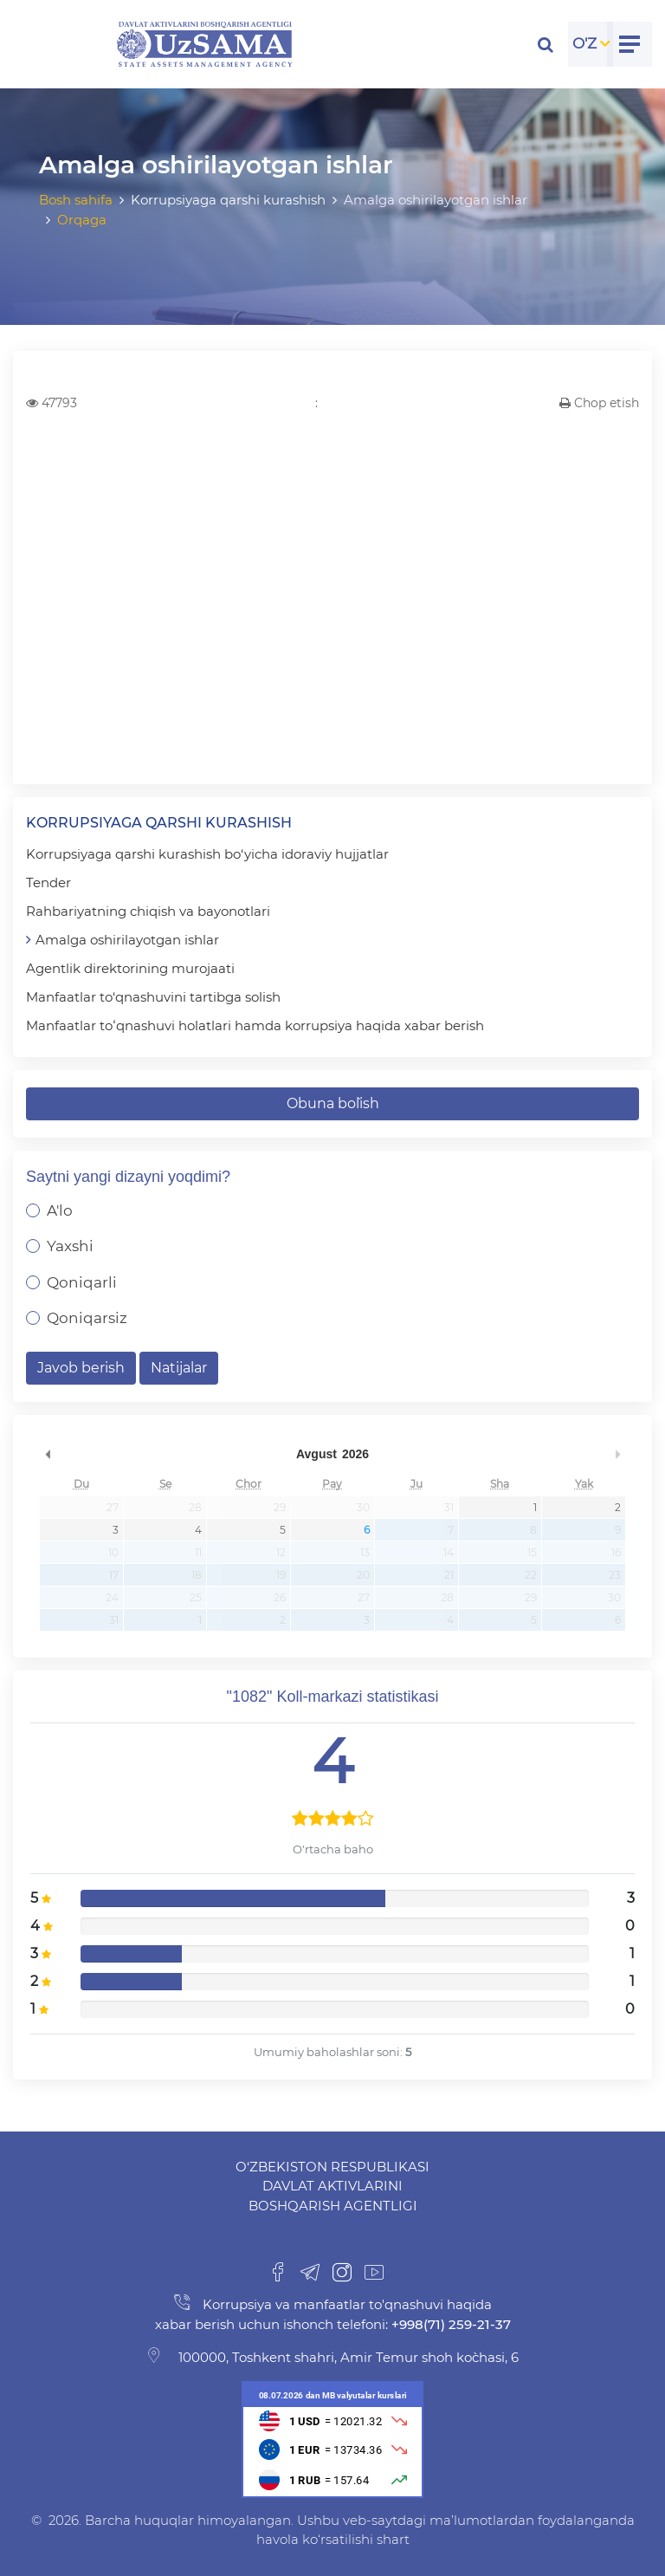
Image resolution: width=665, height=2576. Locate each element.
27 (113, 1507)
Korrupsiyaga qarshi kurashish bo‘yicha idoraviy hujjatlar (207, 854)
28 (195, 1507)
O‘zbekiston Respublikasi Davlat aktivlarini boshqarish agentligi (332, 2186)
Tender (48, 882)
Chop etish (599, 403)
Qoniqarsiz (87, 1318)
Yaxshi (70, 1246)
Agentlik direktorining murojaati (130, 968)
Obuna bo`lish (333, 1103)
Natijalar (179, 1367)
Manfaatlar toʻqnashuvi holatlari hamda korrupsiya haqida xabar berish (255, 1025)
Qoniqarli (82, 1282)
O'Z (584, 43)
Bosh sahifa (76, 199)
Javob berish (81, 1367)
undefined (47, 1454)
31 (449, 1507)
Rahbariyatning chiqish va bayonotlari (148, 911)
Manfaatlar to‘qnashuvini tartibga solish (153, 997)
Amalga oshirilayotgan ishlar (127, 939)
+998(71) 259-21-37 (449, 2324)
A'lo (60, 1210)
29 (280, 1507)
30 (363, 1507)
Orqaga (82, 219)
